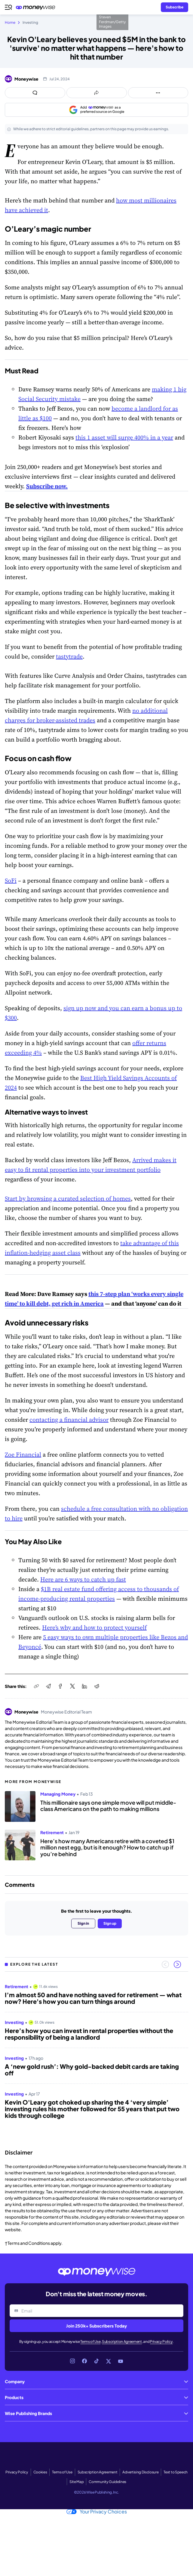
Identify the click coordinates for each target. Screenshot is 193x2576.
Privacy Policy (161, 2341)
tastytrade (69, 656)
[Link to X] (108, 2361)
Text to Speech (176, 2472)
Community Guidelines (107, 2481)
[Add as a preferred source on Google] (96, 110)
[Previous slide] (165, 1964)
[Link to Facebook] (84, 2361)
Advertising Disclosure (140, 2472)
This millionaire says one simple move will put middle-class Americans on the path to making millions (108, 1805)
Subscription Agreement (122, 2341)
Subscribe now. (47, 486)
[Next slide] (177, 1964)
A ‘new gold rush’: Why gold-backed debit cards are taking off (92, 2069)
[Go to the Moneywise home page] (37, 7)
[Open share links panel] (96, 92)
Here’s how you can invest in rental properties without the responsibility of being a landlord (89, 2034)
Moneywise (26, 79)
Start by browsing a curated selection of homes (68, 1198)
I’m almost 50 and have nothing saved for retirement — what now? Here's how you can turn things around (93, 1998)
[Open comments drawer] (35, 92)
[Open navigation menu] (8, 7)
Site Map (76, 2481)
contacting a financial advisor (69, 1419)
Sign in (83, 1923)
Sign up (109, 1923)
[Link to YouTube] (120, 2361)
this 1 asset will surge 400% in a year (124, 437)
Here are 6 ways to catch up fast (83, 1579)
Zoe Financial (23, 1454)
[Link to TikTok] (96, 2361)
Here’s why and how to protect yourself (94, 1627)
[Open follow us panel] (158, 92)
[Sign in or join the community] (174, 7)
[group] (96, 2059)
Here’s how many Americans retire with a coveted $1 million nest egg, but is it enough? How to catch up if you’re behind (107, 1847)
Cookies (40, 2472)
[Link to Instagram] (72, 2361)
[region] (96, 2059)
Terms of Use (90, 2341)
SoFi (11, 880)
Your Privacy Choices (96, 2511)
